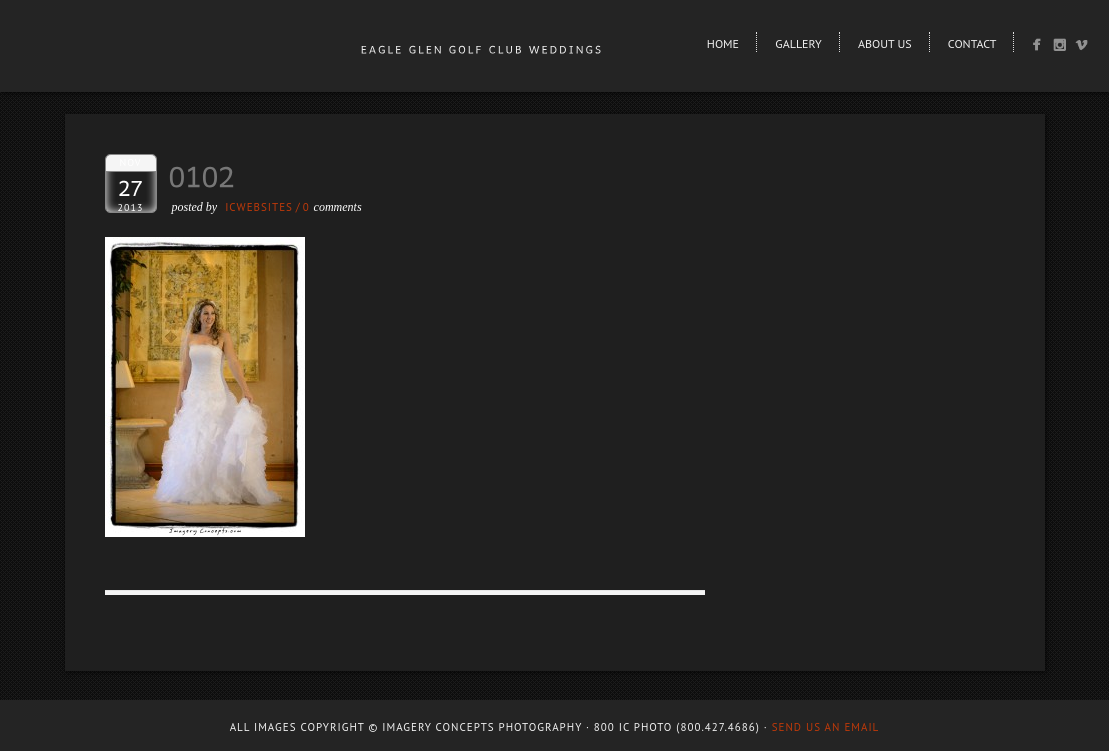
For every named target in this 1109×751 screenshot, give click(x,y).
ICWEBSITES (259, 207)
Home (723, 43)
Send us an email (826, 727)
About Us (885, 43)
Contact (972, 43)
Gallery (798, 43)
